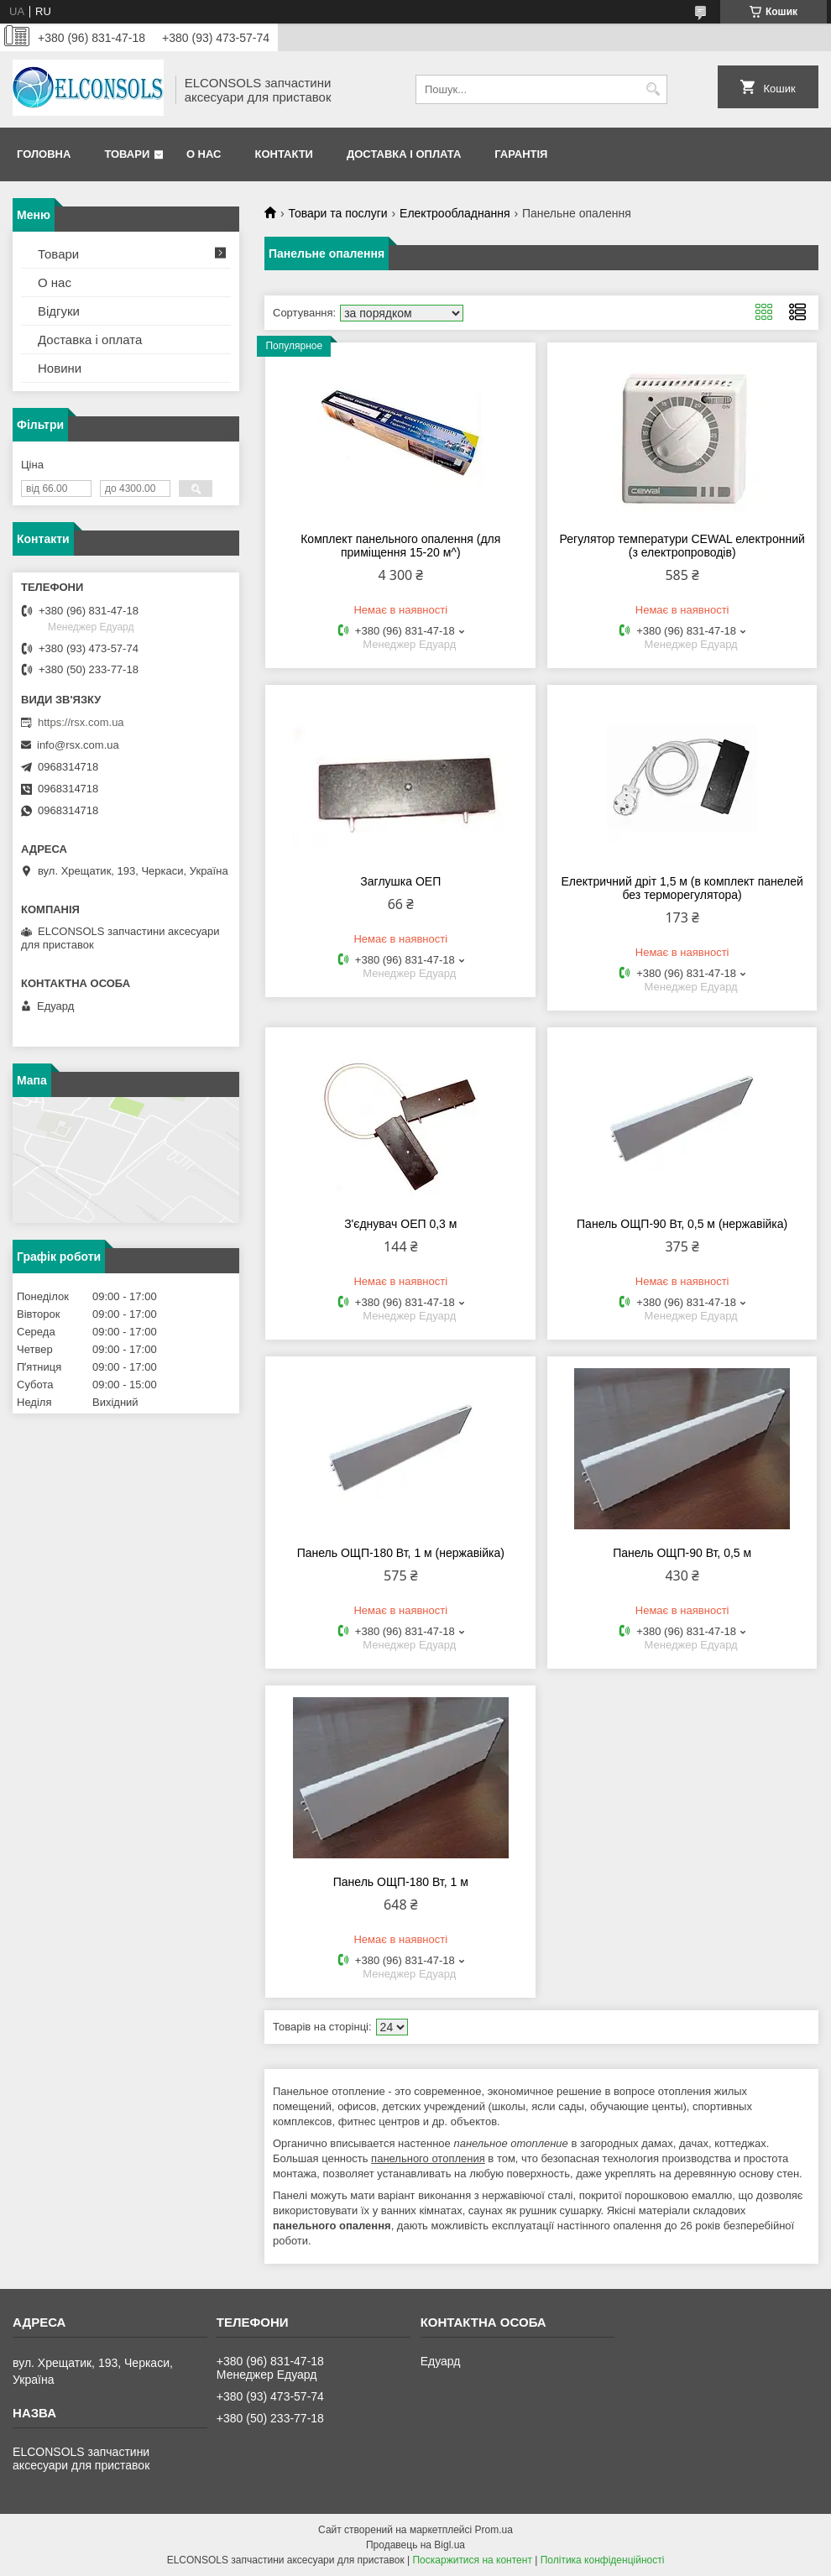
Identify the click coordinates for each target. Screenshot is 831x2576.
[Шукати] (652, 89)
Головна (44, 154)
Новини (59, 368)
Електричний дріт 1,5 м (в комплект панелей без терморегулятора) (681, 888)
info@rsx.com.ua (78, 745)
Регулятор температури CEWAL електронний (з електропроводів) (682, 545)
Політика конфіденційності (603, 2560)
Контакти (283, 154)
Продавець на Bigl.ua (415, 2545)
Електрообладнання (455, 213)
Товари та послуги (337, 213)
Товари (126, 154)
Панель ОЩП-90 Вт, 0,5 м (682, 1553)
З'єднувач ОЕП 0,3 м (400, 1224)
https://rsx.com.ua (81, 722)
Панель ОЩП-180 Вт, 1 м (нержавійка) (400, 1553)
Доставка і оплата (404, 154)
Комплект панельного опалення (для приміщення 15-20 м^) (400, 545)
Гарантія (520, 154)
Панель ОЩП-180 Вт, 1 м (400, 1882)
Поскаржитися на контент (471, 2560)
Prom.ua (494, 2530)
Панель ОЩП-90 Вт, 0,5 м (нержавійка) (682, 1224)
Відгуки (59, 311)
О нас (204, 154)
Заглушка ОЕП (400, 881)
